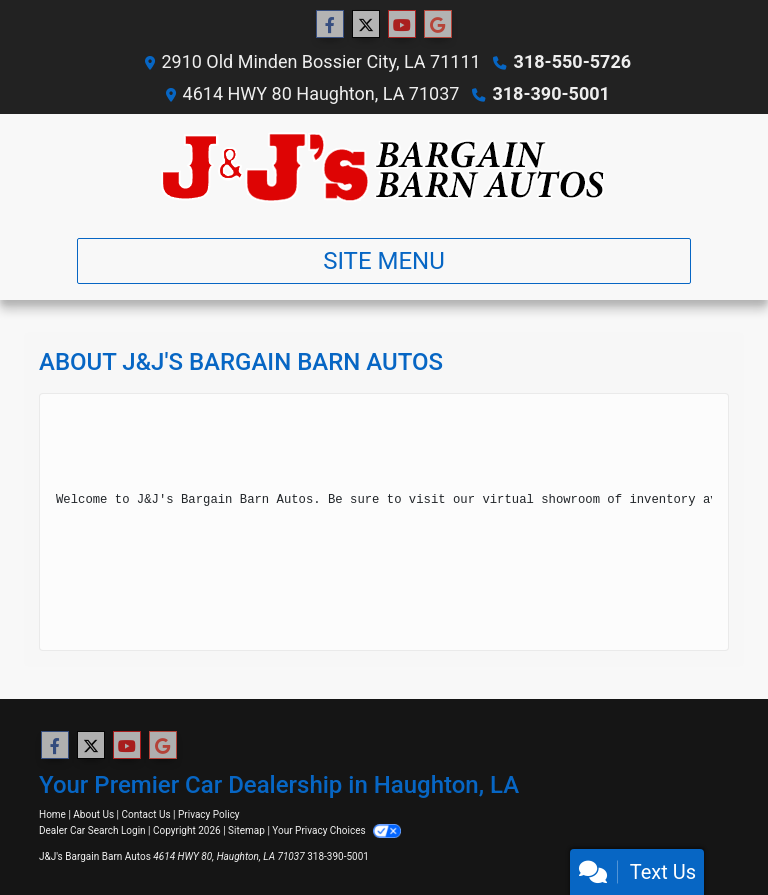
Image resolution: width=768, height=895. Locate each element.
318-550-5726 (572, 61)
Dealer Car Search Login (92, 830)
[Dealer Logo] (384, 168)
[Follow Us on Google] (438, 25)
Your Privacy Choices (336, 830)
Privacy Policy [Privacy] (209, 814)
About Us (93, 814)
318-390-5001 (550, 93)
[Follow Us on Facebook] (330, 25)
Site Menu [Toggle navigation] (384, 261)
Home (52, 814)
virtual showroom (541, 500)
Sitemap (246, 830)
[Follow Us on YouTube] (402, 25)
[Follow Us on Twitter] (366, 25)
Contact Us (146, 814)
